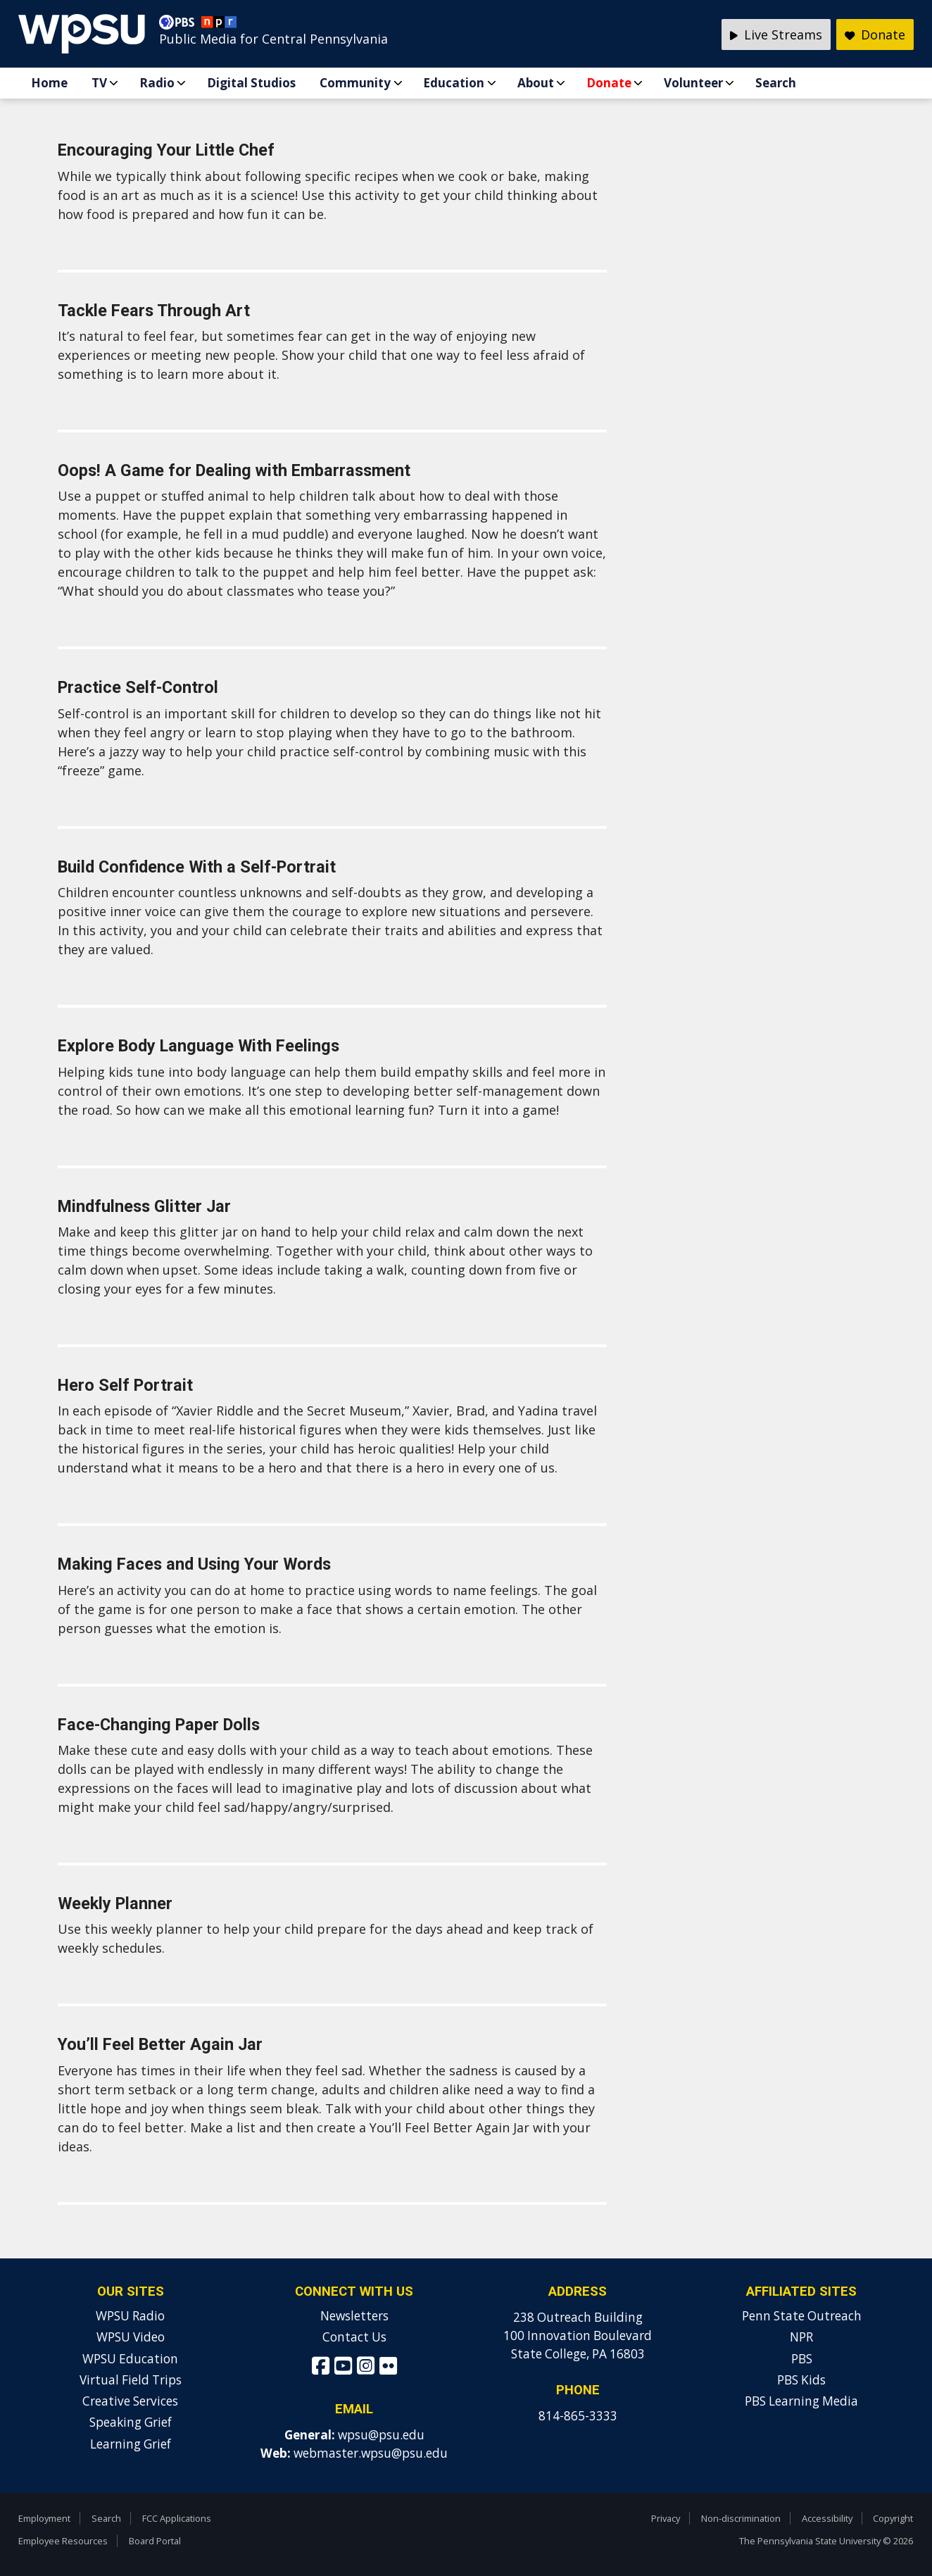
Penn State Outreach (802, 2316)
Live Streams (776, 34)
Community (355, 83)
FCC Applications (176, 2518)
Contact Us (354, 2337)
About (535, 83)
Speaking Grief (130, 2422)
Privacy (665, 2518)
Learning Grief (130, 2444)
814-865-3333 (578, 2416)
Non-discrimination (741, 2518)
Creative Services (130, 2401)
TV (99, 83)
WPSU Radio (130, 2316)
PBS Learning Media (801, 2401)
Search (775, 83)
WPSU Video (130, 2337)
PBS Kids (801, 2380)
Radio (157, 83)
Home (49, 83)
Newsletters (354, 2316)
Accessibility (827, 2518)
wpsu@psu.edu (381, 2435)
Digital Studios (251, 83)
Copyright (893, 2518)
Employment (44, 2518)
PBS (801, 2359)
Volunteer (693, 83)
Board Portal (155, 2540)
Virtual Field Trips (131, 2380)
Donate (608, 83)
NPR (801, 2337)
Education (453, 83)
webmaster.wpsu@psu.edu (371, 2453)
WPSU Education (130, 2359)
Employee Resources (63, 2540)
